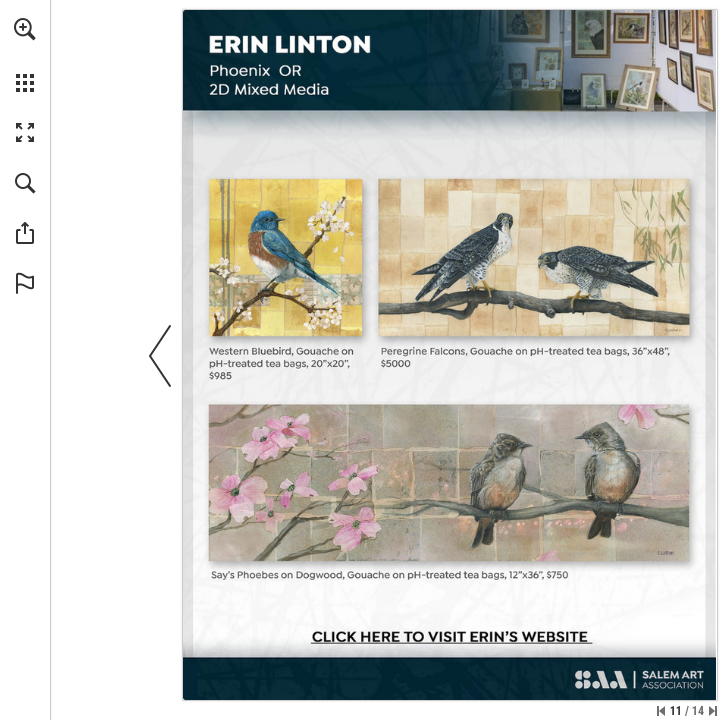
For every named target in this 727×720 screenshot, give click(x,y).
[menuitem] (25, 55)
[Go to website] (450, 638)
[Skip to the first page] (661, 711)
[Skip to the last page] (713, 711)
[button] (25, 29)
